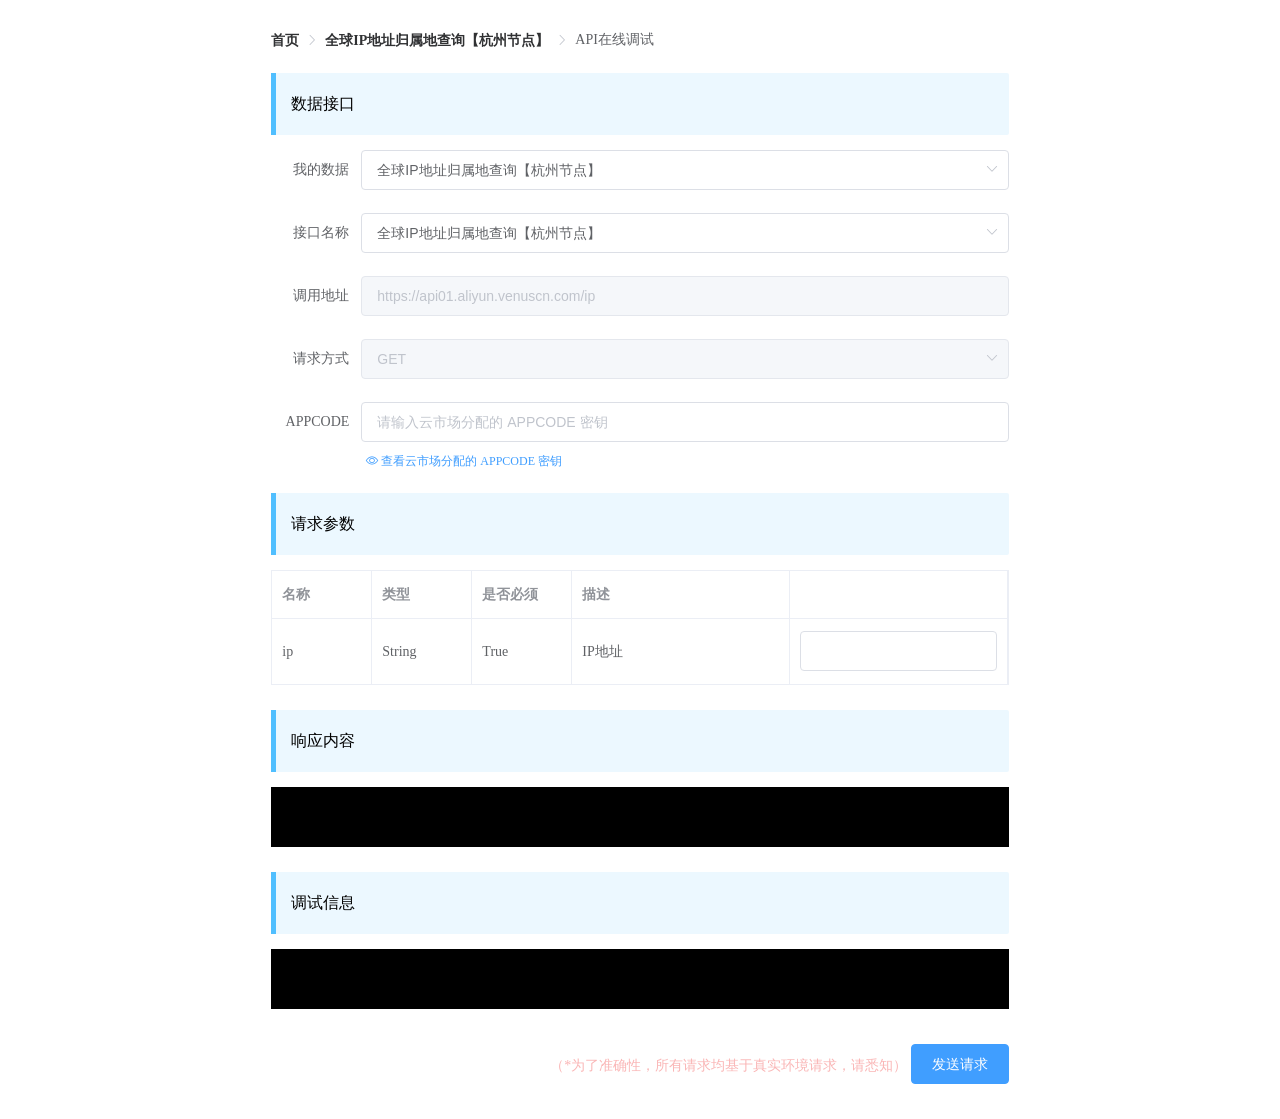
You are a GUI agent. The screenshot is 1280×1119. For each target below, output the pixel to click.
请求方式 (321, 358)
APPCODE (318, 421)
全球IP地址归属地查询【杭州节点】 (437, 40)
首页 (285, 40)
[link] (285, 40)
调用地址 (321, 295)
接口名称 (321, 232)
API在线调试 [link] (614, 39)
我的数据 (321, 169)
